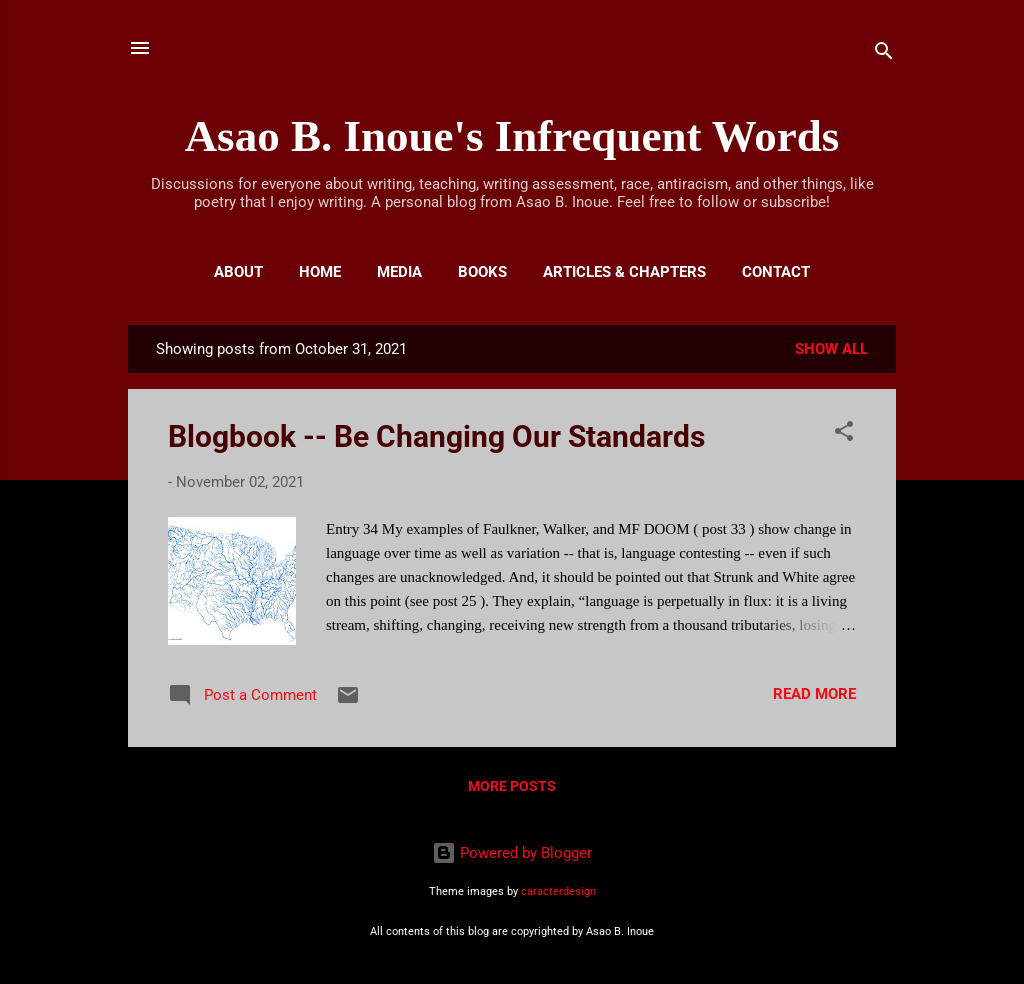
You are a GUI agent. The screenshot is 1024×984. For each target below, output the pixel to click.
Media (399, 272)
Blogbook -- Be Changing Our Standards (436, 436)
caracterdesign (558, 891)
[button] (844, 434)
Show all (831, 349)
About (238, 272)
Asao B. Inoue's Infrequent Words (512, 136)
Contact (776, 272)
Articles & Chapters (624, 272)
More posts (512, 786)
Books (482, 272)
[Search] (884, 54)
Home (320, 272)
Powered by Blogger (512, 853)
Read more (814, 694)
